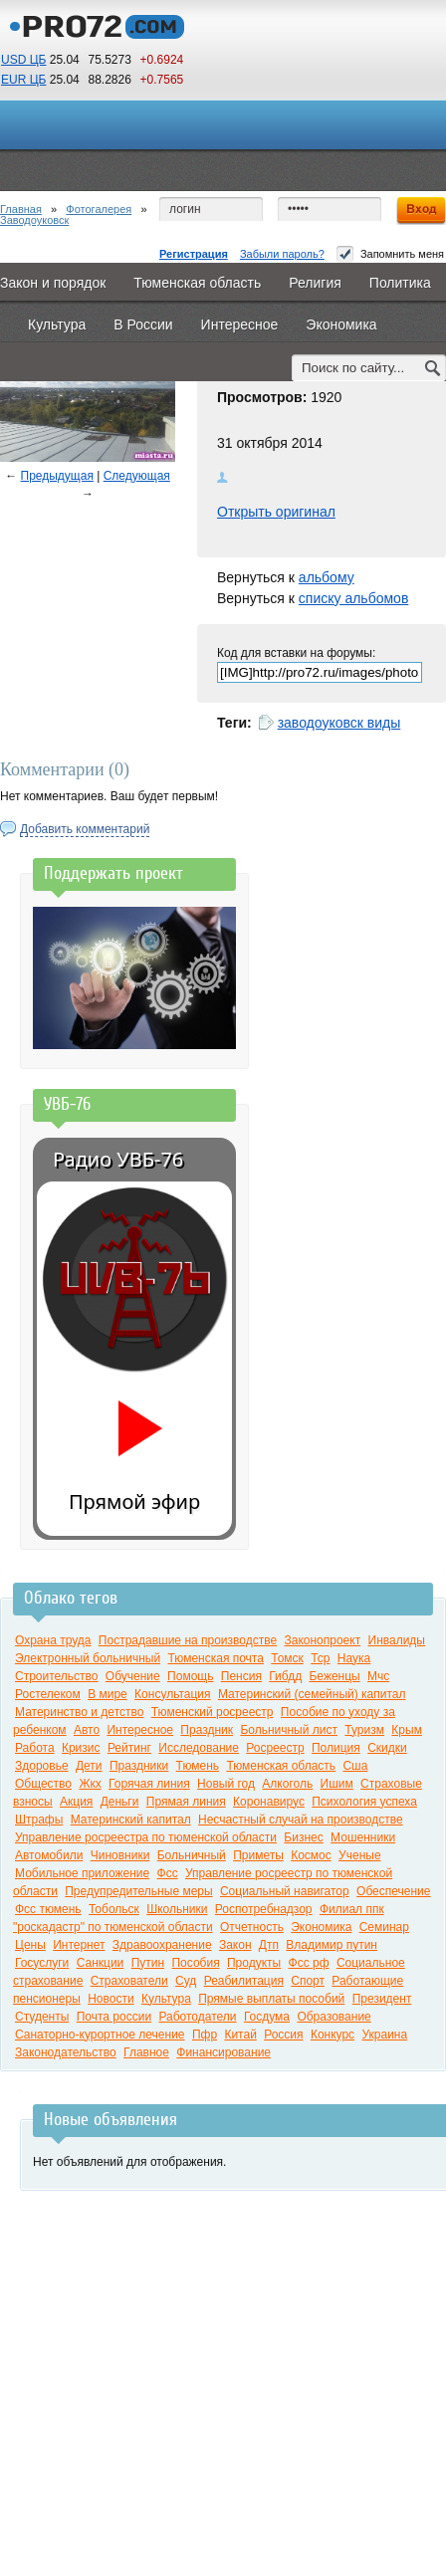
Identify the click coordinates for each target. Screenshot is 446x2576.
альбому (326, 577)
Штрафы (39, 1819)
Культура (166, 1999)
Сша (354, 1766)
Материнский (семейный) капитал (312, 1694)
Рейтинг (129, 1748)
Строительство (57, 1676)
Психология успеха (364, 1802)
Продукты (254, 1963)
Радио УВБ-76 (118, 1159)
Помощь (190, 1676)
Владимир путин (331, 1945)
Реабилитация (244, 1981)
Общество (43, 1784)
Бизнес (303, 1837)
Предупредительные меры (138, 1891)
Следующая (137, 476)
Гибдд (285, 1676)
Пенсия (241, 1676)
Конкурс (332, 2034)
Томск (287, 1658)
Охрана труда (53, 1640)
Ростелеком (48, 1694)
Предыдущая (57, 476)
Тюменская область (280, 1766)
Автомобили (49, 1855)
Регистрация (193, 254)
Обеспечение (393, 1891)
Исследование (198, 1748)
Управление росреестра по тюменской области (146, 1837)
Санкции (100, 1963)
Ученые (359, 1855)
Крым (406, 1730)
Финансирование (223, 2052)
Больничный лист (288, 1730)
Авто (87, 1730)
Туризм (364, 1730)
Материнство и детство (79, 1712)
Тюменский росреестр (212, 1712)
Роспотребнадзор (264, 1909)
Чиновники (120, 1855)
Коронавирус (269, 1802)
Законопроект (322, 1640)
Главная (21, 209)
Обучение (133, 1676)
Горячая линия (149, 1784)
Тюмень (197, 1766)
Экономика (321, 1927)
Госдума (267, 2017)
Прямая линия (186, 1802)
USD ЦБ (23, 60)
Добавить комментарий (84, 829)
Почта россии (114, 2017)
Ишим (337, 1784)
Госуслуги (42, 1963)
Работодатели (197, 2017)
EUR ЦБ (23, 80)
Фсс (167, 1873)
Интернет (79, 1945)
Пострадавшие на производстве (188, 1640)
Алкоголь (287, 1784)
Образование (333, 2017)
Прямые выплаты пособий (271, 1999)
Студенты (42, 2017)
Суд (185, 1981)
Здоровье (42, 1766)
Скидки (387, 1748)
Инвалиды (397, 1640)
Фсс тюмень (48, 1909)
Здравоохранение (162, 1945)
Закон (235, 1945)
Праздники (139, 1766)
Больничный (191, 1855)
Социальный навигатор (284, 1891)
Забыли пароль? (282, 254)
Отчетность (252, 1927)
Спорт (308, 1981)
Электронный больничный (87, 1658)
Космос (311, 1855)
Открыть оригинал (276, 512)
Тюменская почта (215, 1658)
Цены (30, 1945)
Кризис (81, 1748)
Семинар (384, 1927)
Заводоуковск (34, 220)
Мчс (378, 1676)
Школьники (176, 1909)
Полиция (336, 1748)
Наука (353, 1658)
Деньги (120, 1802)
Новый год (226, 1784)
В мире (107, 1694)
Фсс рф (309, 1963)
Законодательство (65, 2052)
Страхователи (129, 1981)
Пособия (195, 1963)
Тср (320, 1658)
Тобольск (114, 1909)
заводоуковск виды (339, 723)
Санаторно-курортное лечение (100, 2034)
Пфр (204, 2034)
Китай (240, 2034)
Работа (35, 1748)
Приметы (258, 1855)
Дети (89, 1766)
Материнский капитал (131, 1819)
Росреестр (275, 1748)
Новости (110, 1999)
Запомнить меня (390, 254)
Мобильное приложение (82, 1873)
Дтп (269, 1945)
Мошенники (363, 1837)
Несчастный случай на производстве (300, 1819)
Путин (147, 1963)
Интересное (140, 1730)
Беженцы (334, 1676)
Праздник (206, 1730)
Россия (283, 2034)
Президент (382, 1999)
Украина (384, 2034)
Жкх (90, 1784)
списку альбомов (353, 598)
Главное (146, 2052)
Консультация (172, 1694)
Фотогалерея (98, 209)
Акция (76, 1802)
